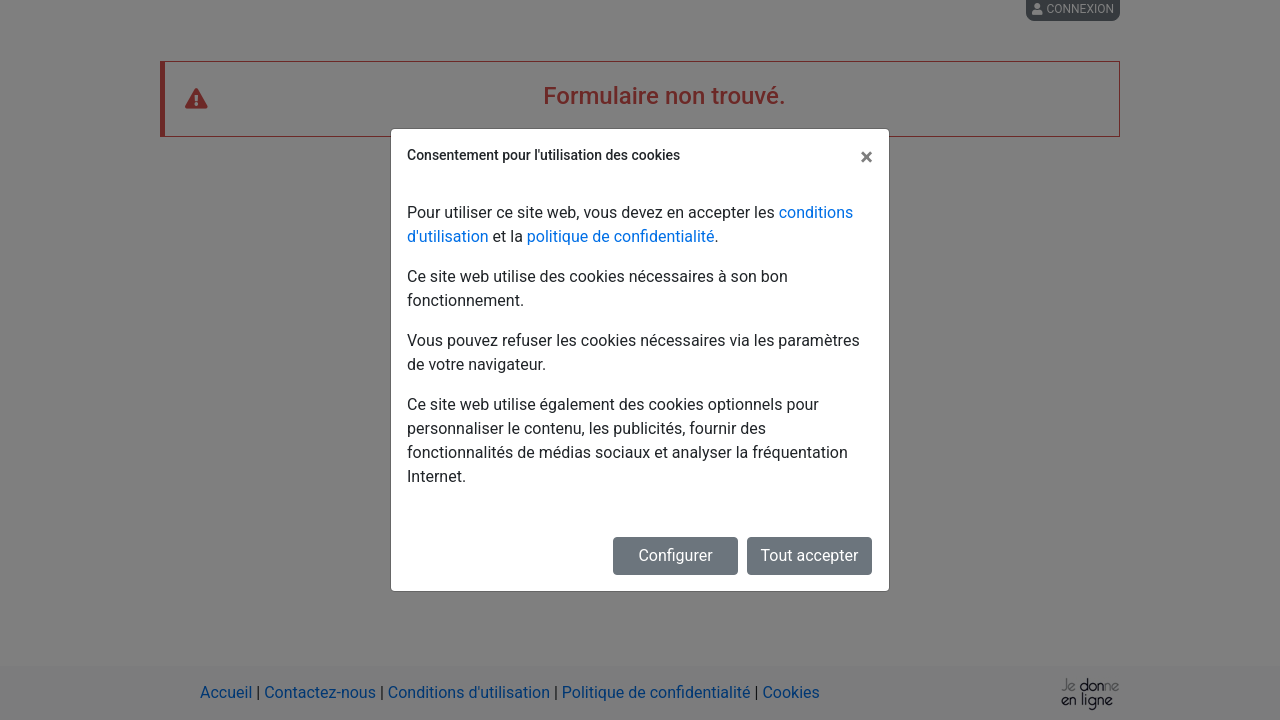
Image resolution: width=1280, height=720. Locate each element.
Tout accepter (810, 555)
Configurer (675, 555)
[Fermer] (866, 157)
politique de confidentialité (621, 236)
